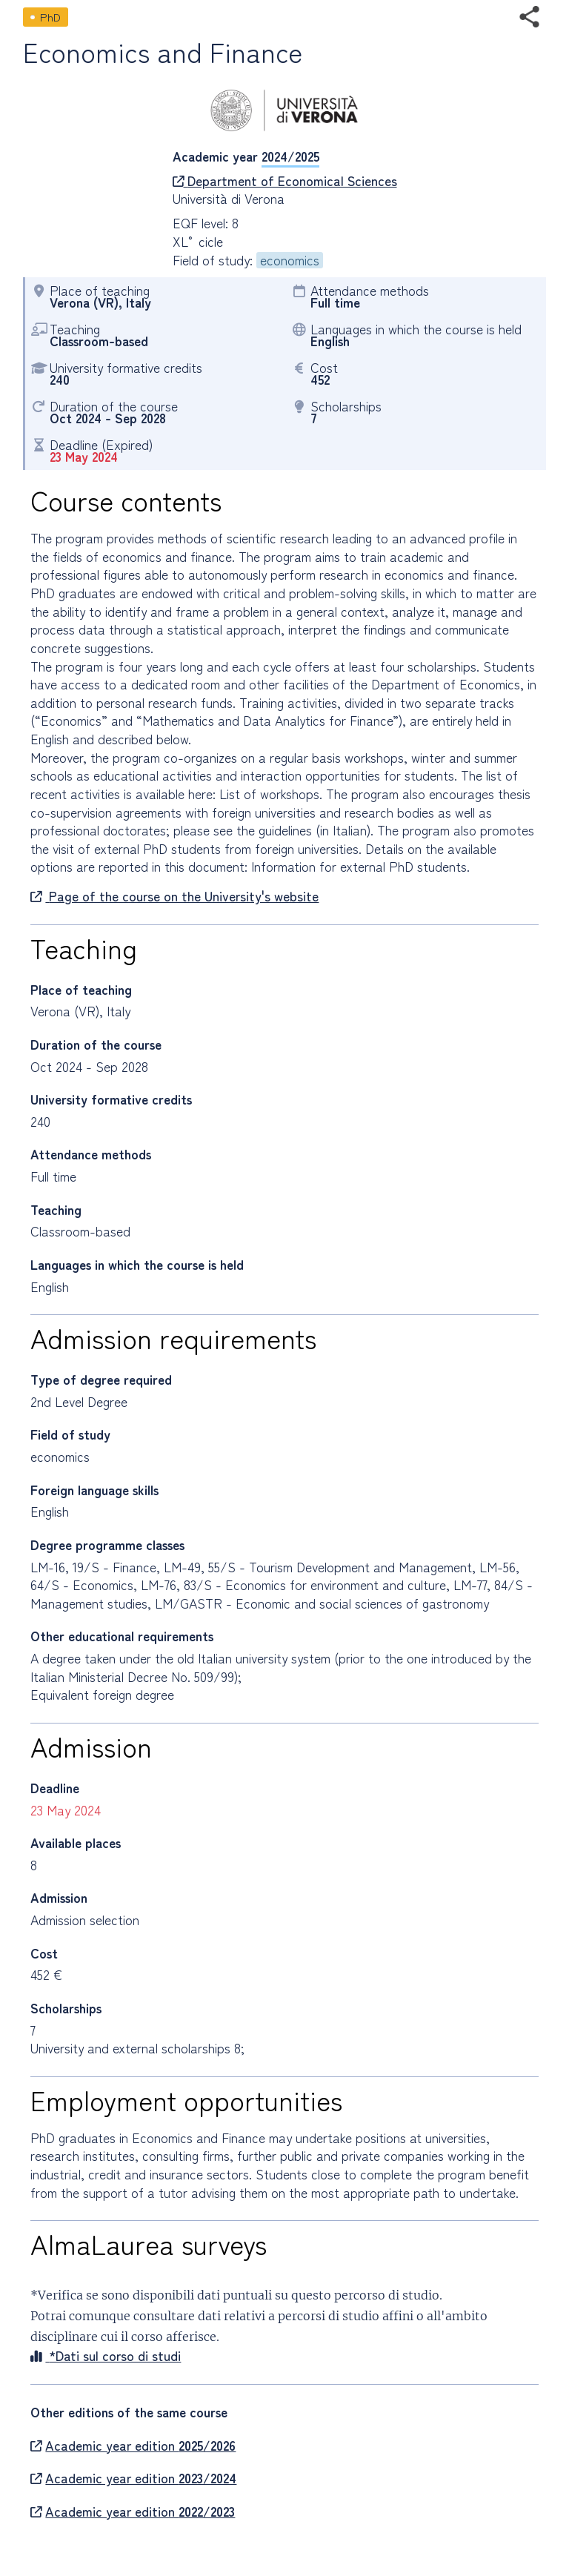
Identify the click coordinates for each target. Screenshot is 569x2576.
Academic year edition (133, 2445)
